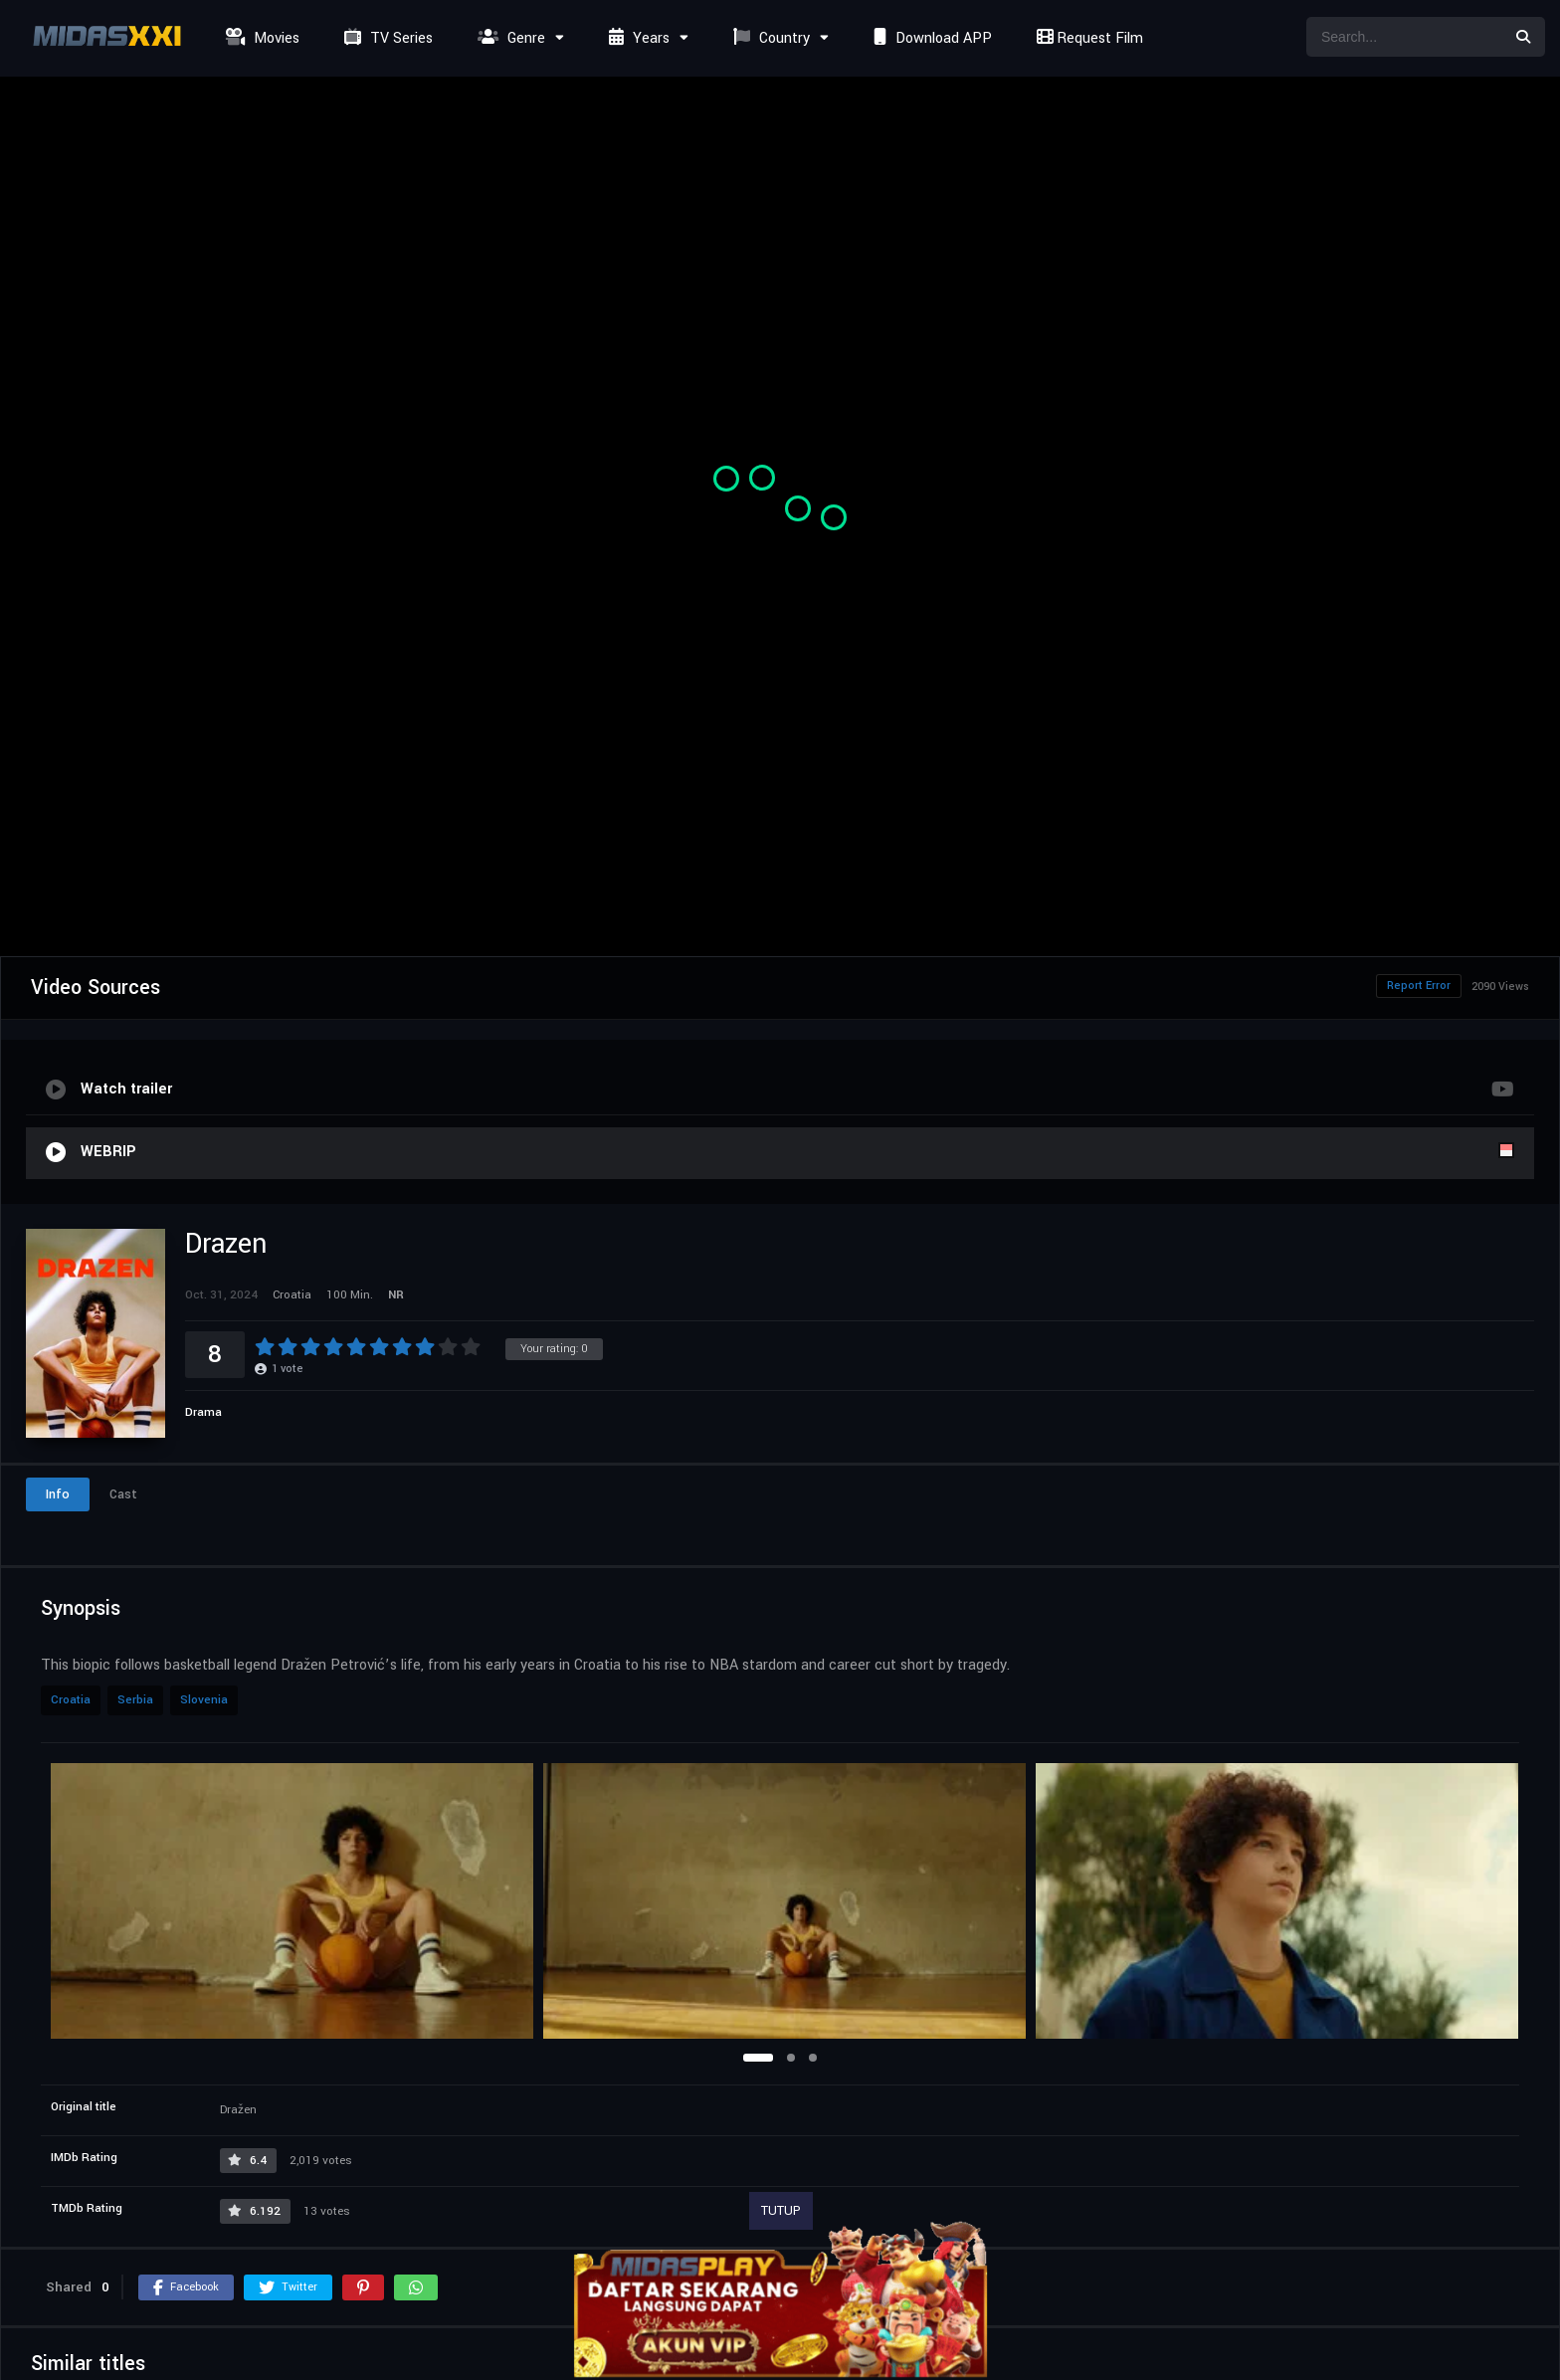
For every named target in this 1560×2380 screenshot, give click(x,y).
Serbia (135, 1699)
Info (58, 1494)
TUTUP (781, 2211)
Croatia (71, 1699)
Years (637, 38)
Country (769, 38)
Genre (509, 38)
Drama (203, 1412)
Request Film (1087, 38)
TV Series (386, 38)
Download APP (930, 38)
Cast (123, 1494)
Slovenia (204, 1699)
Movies (260, 38)
